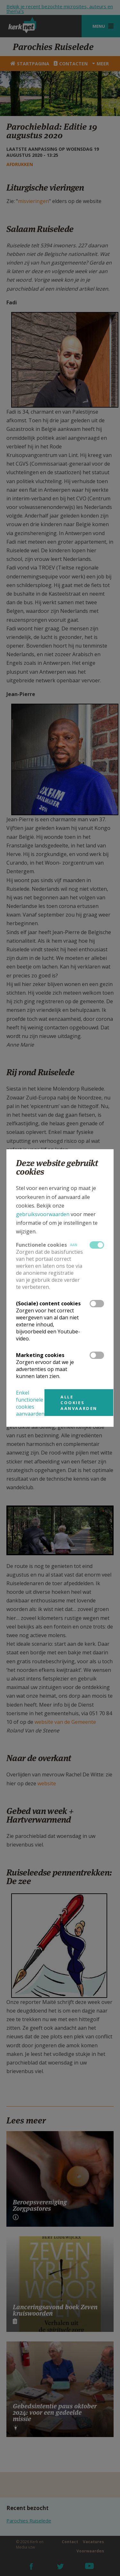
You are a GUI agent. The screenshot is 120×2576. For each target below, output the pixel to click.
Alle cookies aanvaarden (78, 1402)
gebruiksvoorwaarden (42, 1214)
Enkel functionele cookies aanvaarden (30, 1403)
